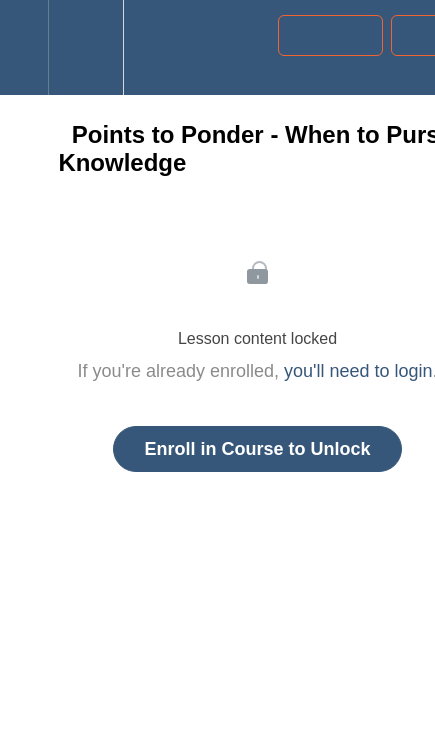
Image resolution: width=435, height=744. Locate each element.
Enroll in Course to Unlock (257, 449)
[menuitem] (85, 47)
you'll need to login (358, 371)
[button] (24, 47)
